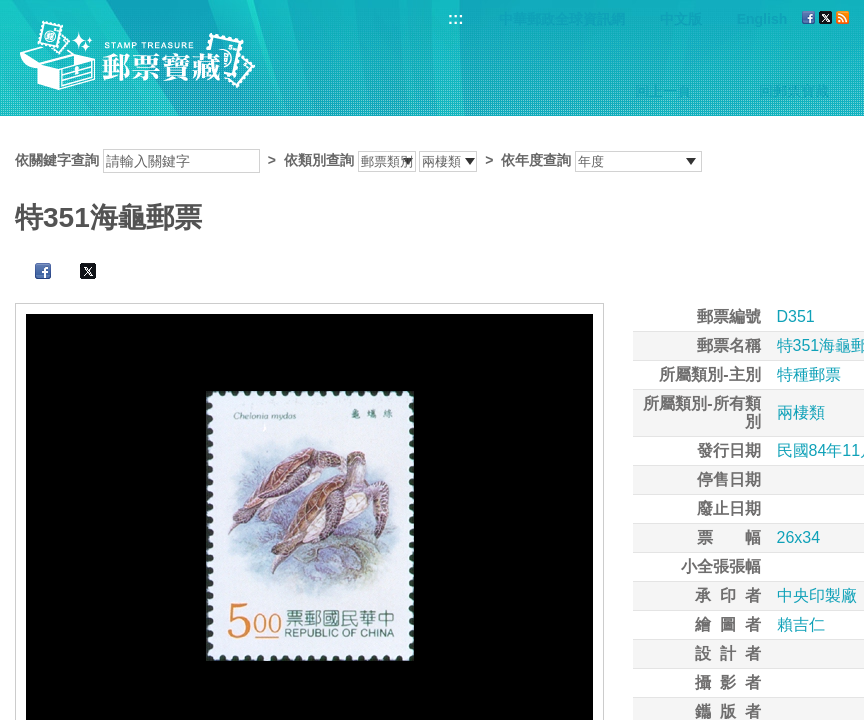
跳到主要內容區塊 (10, 10)
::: (456, 18)
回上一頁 (663, 91)
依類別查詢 (319, 160)
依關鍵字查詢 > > (358, 160)
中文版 (681, 19)
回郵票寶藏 (794, 91)
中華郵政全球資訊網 (562, 19)
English (762, 19)
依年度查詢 (536, 160)
